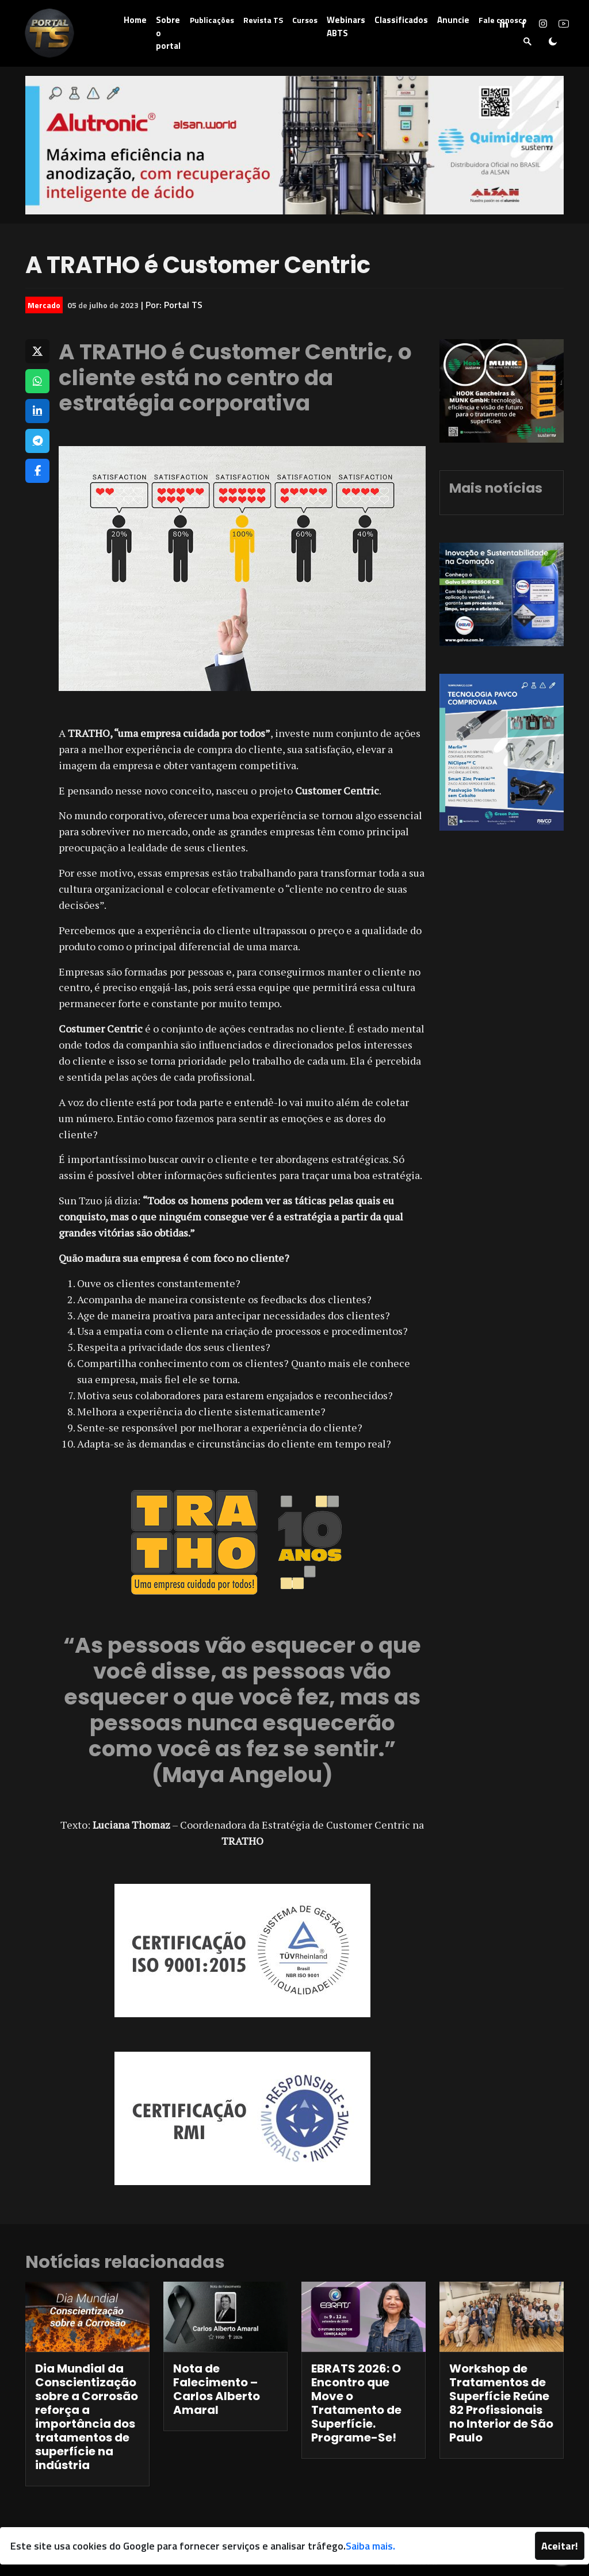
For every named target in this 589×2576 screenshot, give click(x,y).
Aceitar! (559, 2546)
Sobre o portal (168, 32)
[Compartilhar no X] (37, 351)
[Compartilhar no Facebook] (37, 471)
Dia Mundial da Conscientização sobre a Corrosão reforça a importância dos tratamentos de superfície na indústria (86, 2416)
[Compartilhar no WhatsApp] (37, 381)
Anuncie (453, 19)
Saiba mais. (370, 2546)
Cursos (305, 20)
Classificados (401, 19)
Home (135, 19)
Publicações (212, 20)
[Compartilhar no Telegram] (37, 441)
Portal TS (183, 305)
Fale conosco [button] (503, 20)
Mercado (44, 305)
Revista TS (263, 20)
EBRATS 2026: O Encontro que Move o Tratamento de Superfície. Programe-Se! (356, 2403)
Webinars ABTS (346, 26)
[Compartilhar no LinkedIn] (37, 411)
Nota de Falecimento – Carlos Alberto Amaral (216, 2389)
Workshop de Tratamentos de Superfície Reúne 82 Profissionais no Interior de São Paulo (501, 2403)
